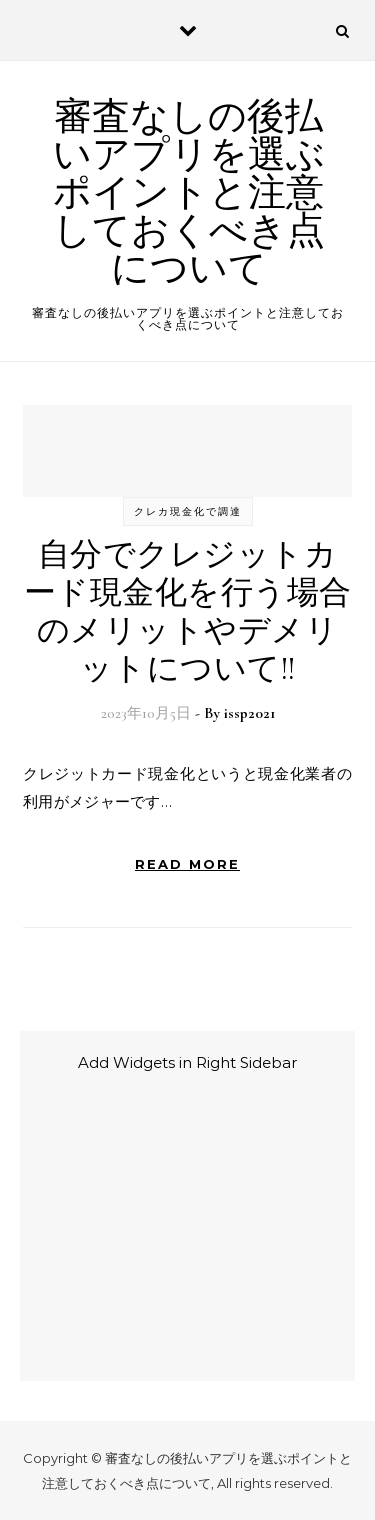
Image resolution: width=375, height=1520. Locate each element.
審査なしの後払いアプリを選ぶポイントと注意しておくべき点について (189, 193)
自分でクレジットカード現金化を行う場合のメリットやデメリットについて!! (188, 611)
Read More (187, 864)
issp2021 (249, 713)
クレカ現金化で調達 (188, 511)
